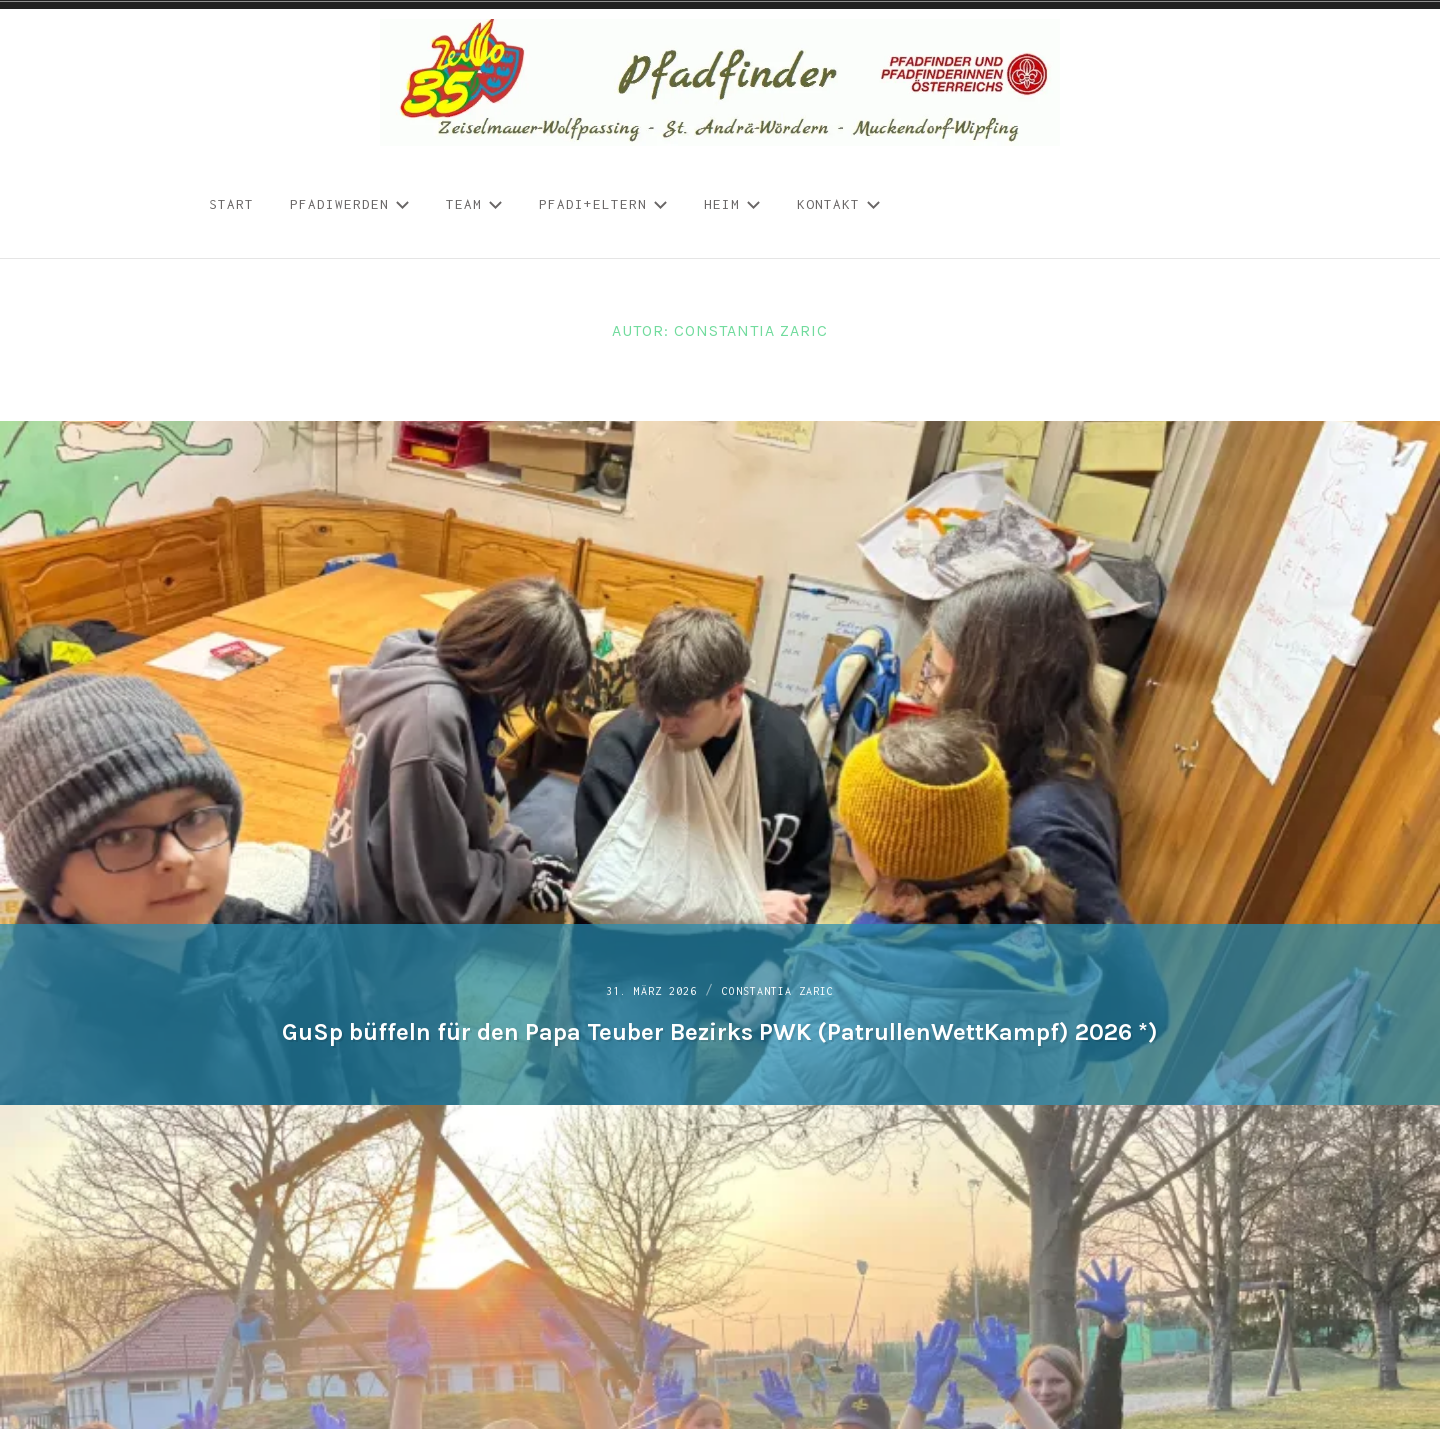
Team (474, 204)
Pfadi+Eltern (603, 204)
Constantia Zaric (791, 976)
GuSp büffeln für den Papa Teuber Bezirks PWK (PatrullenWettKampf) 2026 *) (720, 1018)
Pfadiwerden (350, 204)
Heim (732, 204)
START (231, 204)
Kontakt (839, 204)
